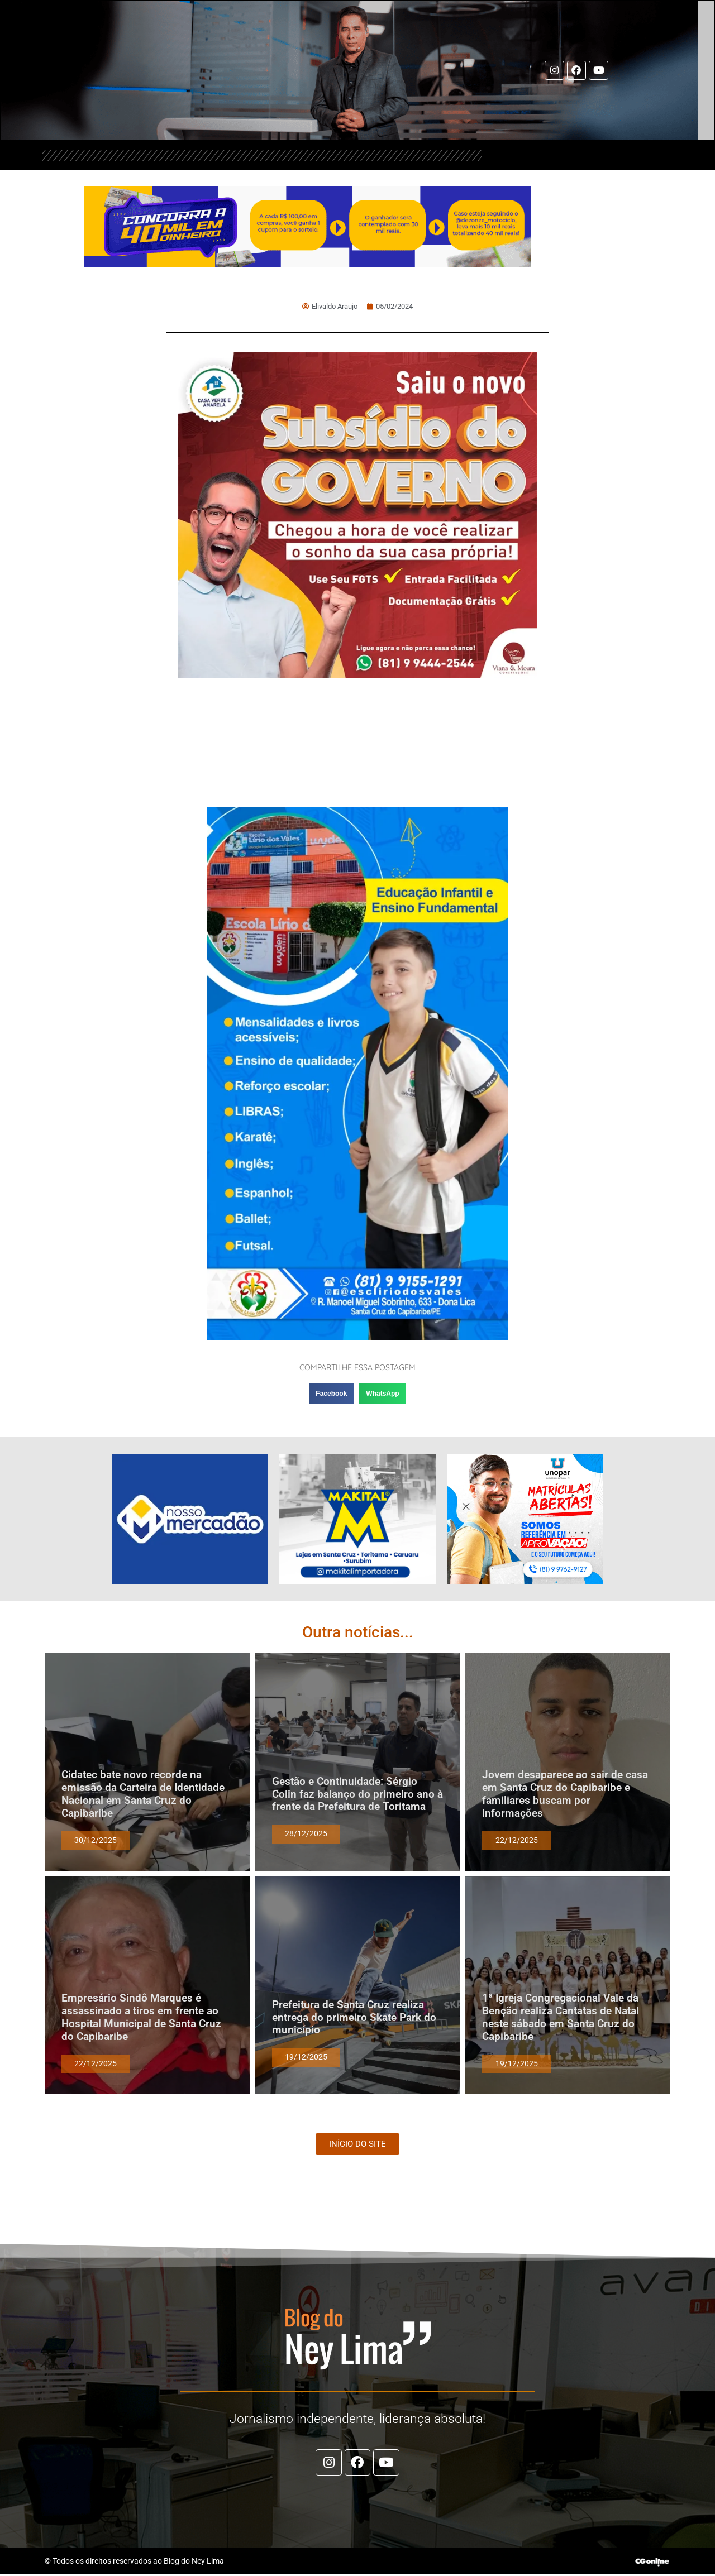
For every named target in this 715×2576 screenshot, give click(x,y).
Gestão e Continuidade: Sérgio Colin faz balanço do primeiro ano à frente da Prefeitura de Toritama (357, 1794)
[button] (331, 1393)
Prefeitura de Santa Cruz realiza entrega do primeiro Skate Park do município (354, 2017)
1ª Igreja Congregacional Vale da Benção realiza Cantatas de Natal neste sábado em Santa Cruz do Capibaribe (560, 2016)
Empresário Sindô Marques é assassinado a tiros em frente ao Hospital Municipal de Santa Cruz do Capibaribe (141, 2016)
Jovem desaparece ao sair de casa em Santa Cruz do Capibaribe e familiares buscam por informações (565, 1793)
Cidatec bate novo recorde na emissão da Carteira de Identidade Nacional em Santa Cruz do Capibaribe (143, 1793)
